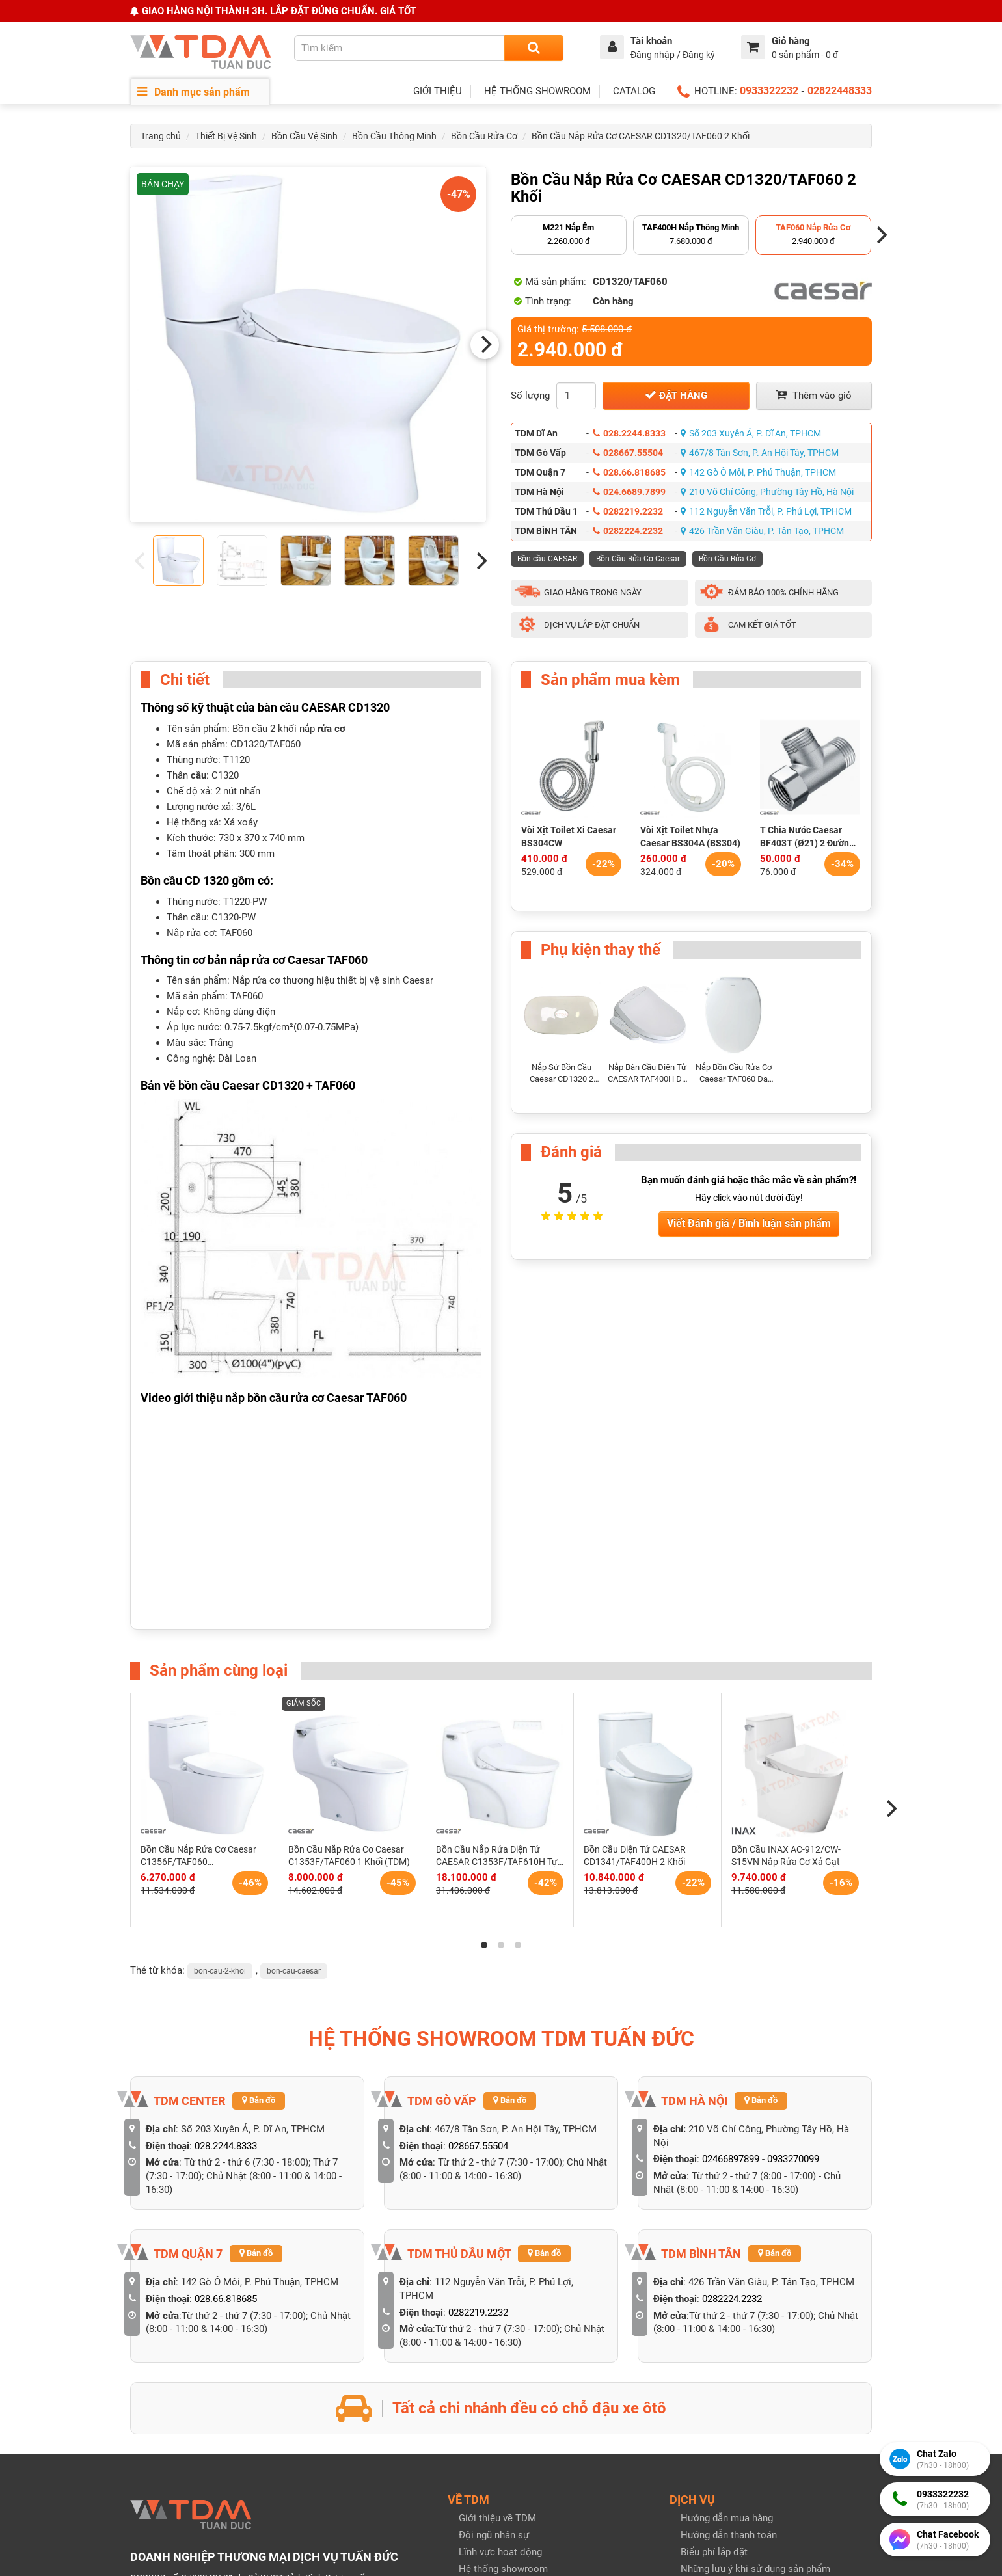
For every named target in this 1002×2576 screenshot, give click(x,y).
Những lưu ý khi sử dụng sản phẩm (755, 2303)
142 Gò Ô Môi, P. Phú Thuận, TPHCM (758, 472)
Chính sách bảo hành (726, 2403)
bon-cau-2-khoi (220, 1705)
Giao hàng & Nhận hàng (731, 2437)
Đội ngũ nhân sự (494, 2269)
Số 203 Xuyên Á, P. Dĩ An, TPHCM (751, 433)
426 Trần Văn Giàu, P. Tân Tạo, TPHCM (762, 531)
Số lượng (530, 395)
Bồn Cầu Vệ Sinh (304, 136)
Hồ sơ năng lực (492, 2320)
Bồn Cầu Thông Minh (394, 136)
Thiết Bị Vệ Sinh (226, 136)
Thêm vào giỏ (814, 395)
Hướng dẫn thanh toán (729, 2269)
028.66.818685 (629, 472)
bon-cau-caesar (294, 1705)
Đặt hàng (676, 395)
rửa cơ (331, 728)
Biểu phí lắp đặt (714, 2286)
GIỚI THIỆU (437, 91)
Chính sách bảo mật (724, 2386)
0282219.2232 (628, 511)
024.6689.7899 (629, 492)
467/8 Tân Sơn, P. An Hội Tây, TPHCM (760, 453)
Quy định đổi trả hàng (727, 2420)
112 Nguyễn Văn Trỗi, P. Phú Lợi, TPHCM (766, 511)
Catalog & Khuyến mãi (506, 2437)
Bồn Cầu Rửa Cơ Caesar (638, 558)
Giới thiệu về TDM (497, 2253)
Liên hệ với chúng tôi (503, 2371)
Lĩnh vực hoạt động (500, 2286)
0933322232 (769, 91)
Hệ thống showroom (503, 2303)
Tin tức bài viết (491, 2420)
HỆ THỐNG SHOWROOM (537, 91)
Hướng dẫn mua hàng (727, 2253)
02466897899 (730, 1893)
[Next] (484, 344)
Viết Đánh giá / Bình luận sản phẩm (749, 1223)
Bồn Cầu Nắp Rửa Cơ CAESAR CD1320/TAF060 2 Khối (641, 136)
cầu (198, 775)
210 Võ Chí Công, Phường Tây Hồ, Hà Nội (767, 492)
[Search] (533, 48)
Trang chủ (161, 136)
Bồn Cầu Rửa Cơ (484, 136)
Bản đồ (258, 1835)
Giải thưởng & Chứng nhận (515, 2337)
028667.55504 (628, 453)
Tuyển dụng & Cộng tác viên (518, 2354)
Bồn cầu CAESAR (547, 558)
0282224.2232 (628, 531)
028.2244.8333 (629, 433)
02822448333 (839, 91)
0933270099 (793, 1893)
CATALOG (634, 91)
